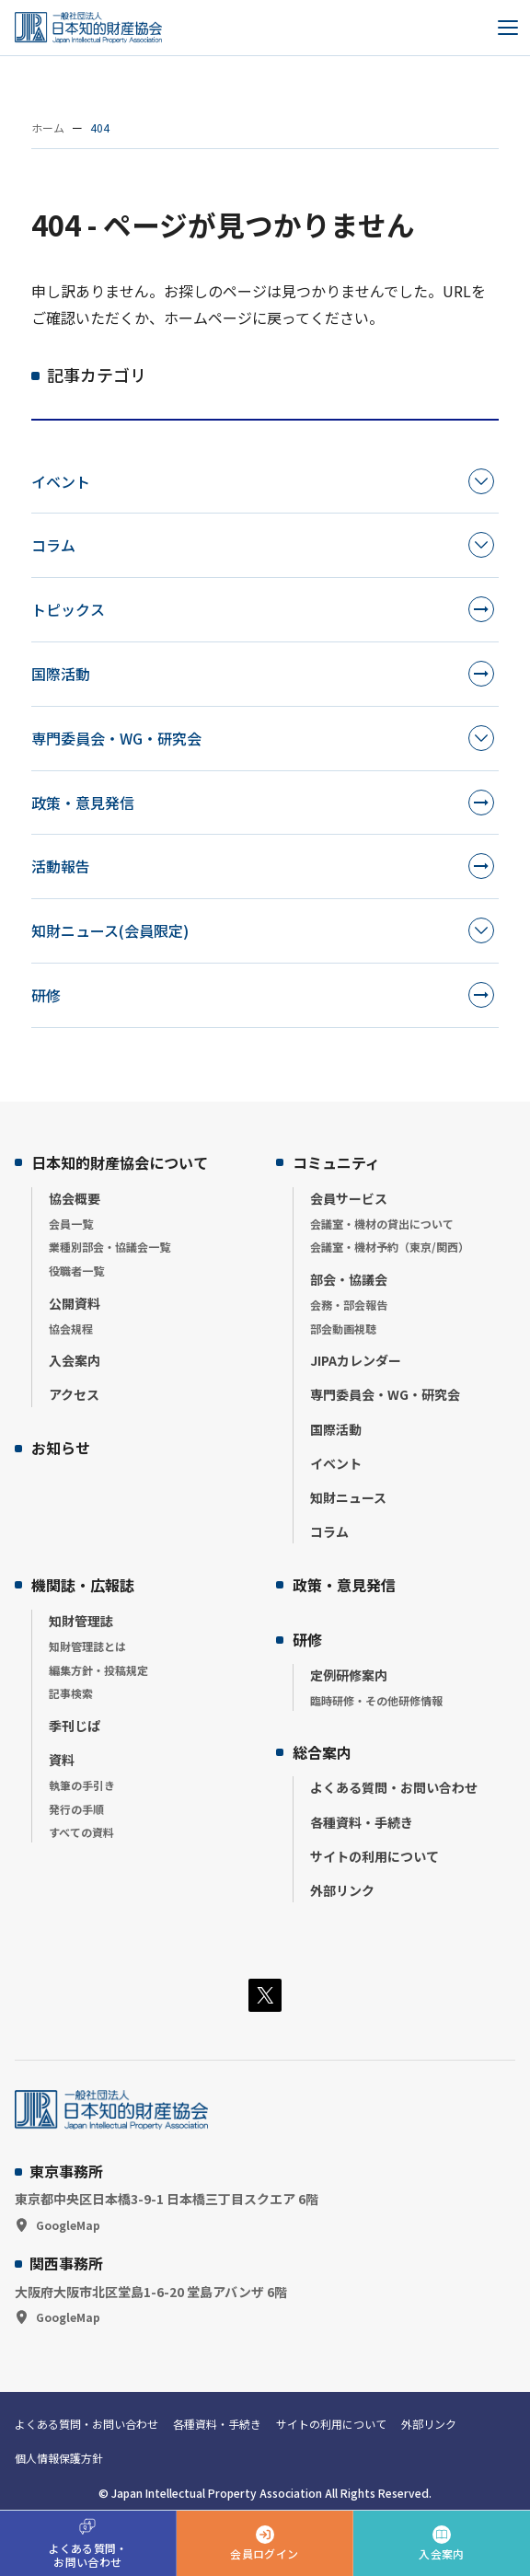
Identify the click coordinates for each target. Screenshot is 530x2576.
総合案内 (322, 1752)
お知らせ (60, 1448)
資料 (62, 1759)
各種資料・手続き (361, 1822)
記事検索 (71, 1693)
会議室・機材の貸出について (382, 1223)
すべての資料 (81, 1832)
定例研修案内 (348, 1675)
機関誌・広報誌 (82, 1585)
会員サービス (348, 1198)
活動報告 (60, 866)
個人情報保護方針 (59, 2458)
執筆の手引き (82, 1785)
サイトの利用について (374, 1856)
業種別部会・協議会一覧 (109, 1246)
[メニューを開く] (508, 27)
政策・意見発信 (82, 802)
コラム (53, 545)
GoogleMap (68, 2225)
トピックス (68, 609)
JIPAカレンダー (355, 1360)
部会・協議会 (348, 1279)
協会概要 (74, 1198)
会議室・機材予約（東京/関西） (389, 1246)
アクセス (74, 1394)
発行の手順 (76, 1809)
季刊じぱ (74, 1725)
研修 (46, 995)
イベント (60, 481)
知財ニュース (348, 1497)
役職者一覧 (76, 1270)
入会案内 (74, 1360)
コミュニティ (336, 1162)
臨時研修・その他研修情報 (376, 1700)
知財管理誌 (81, 1620)
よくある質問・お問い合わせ (394, 1787)
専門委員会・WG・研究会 (116, 738)
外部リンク (342, 1890)
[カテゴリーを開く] (481, 481)
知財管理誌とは (87, 1646)
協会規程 (71, 1328)
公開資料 (74, 1303)
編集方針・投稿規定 (98, 1670)
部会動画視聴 (343, 1328)
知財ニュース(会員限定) (110, 930)
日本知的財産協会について (119, 1162)
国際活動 (60, 674)
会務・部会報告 (348, 1304)
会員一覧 (71, 1223)
